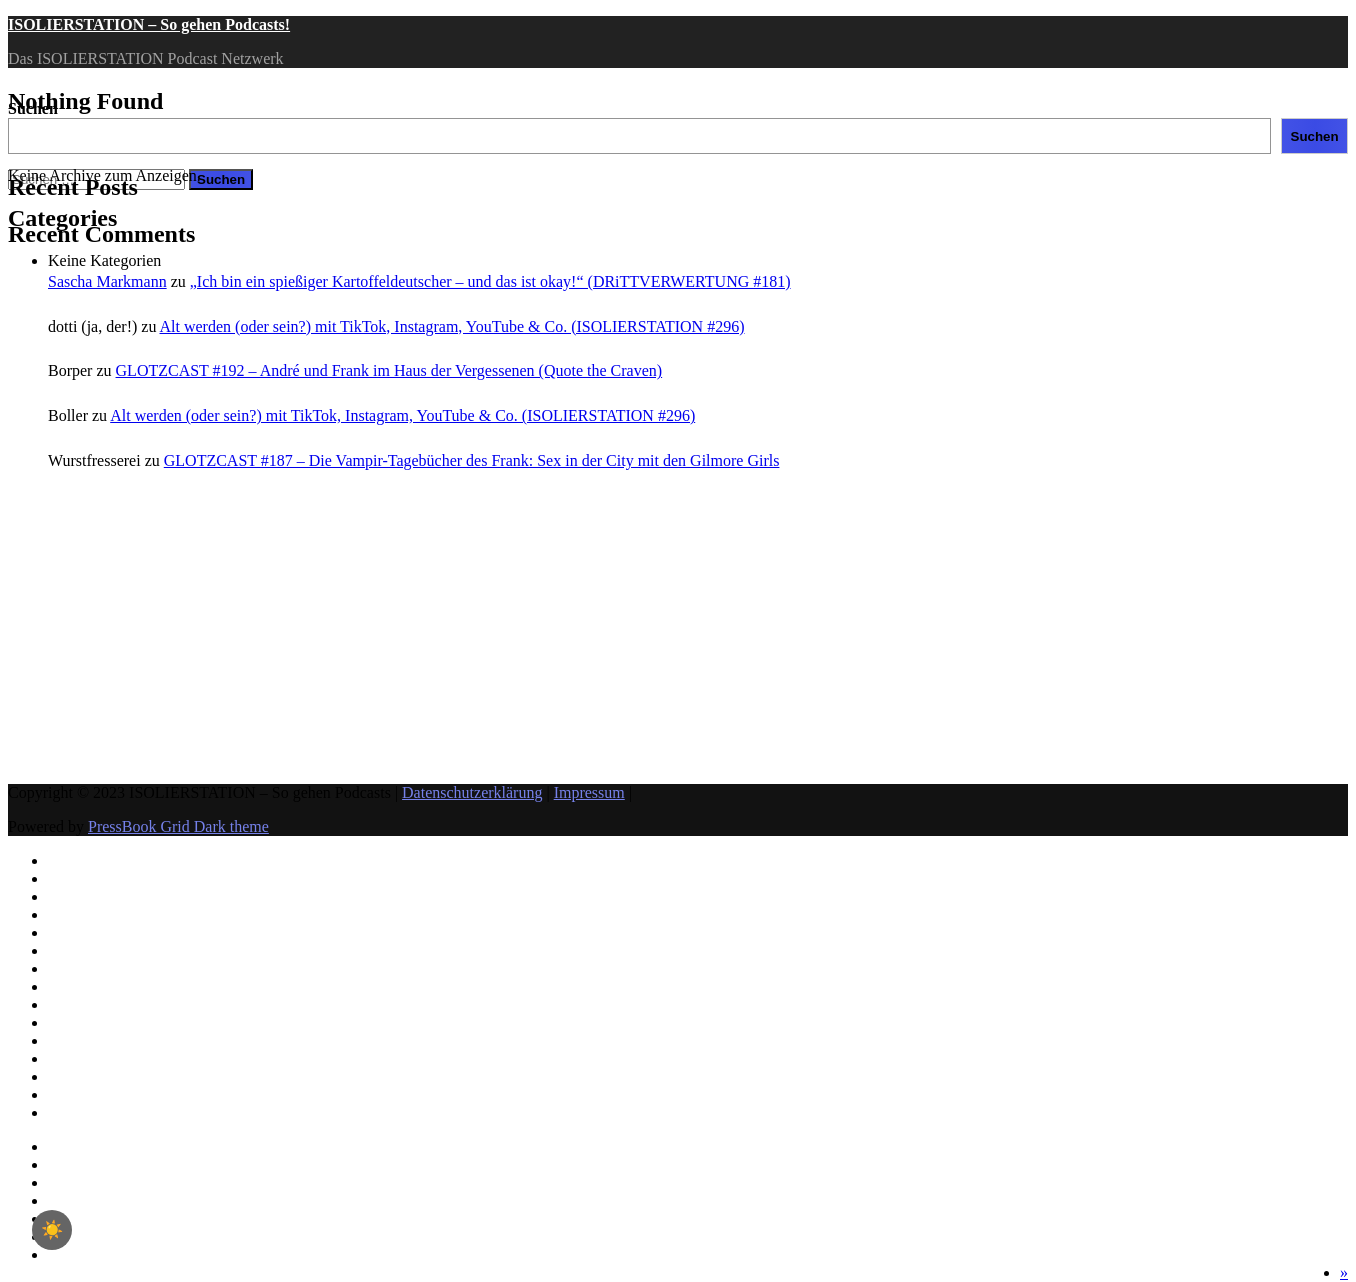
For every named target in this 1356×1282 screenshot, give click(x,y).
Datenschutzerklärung (472, 792)
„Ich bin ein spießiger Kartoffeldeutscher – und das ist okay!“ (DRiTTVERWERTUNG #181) (490, 281)
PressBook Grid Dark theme (178, 826)
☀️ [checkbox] (52, 1230)
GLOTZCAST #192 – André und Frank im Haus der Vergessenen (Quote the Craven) (389, 370)
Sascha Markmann (107, 281)
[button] (1344, 1272)
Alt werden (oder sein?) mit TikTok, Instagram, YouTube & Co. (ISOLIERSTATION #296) (452, 326)
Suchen (33, 108)
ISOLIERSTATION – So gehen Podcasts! (149, 24)
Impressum (589, 792)
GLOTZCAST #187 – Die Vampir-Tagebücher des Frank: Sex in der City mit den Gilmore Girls (472, 460)
